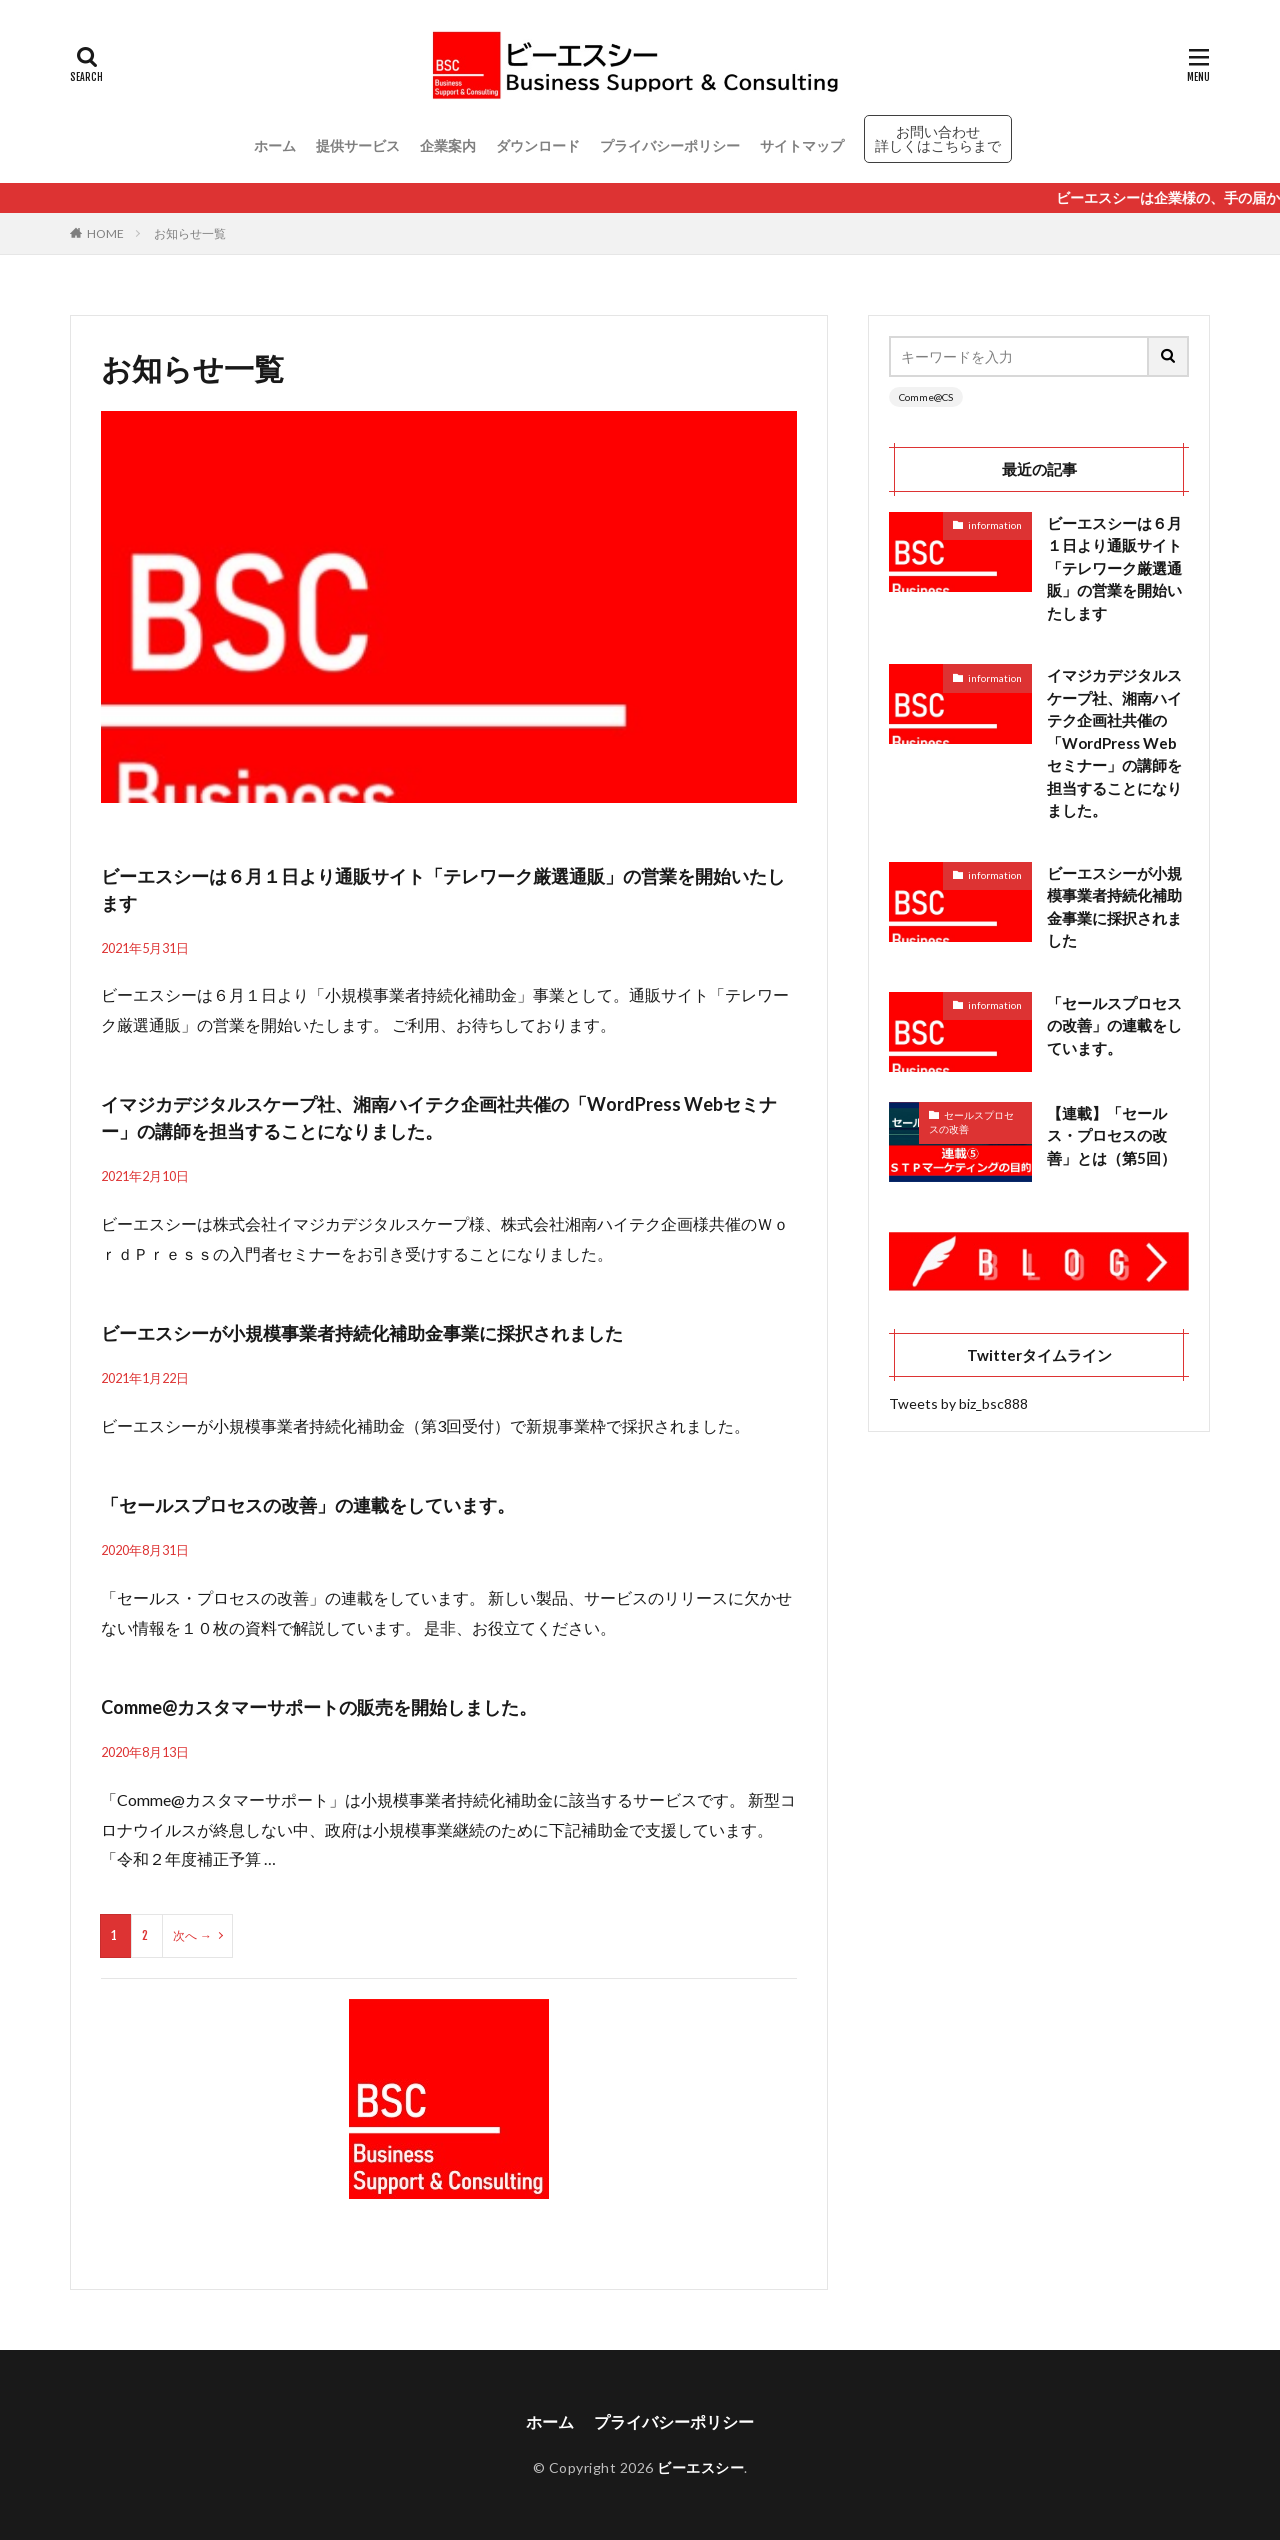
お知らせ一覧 (190, 233)
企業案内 (448, 145)
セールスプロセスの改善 (971, 1122)
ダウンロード (538, 145)
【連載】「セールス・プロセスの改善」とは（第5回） (1111, 1135)
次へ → (192, 1935)
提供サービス (358, 145)
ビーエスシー (700, 2467)
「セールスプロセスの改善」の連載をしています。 (308, 1505)
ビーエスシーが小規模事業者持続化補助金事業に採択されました (362, 1333)
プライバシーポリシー (670, 145)
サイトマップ (802, 145)
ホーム (275, 145)
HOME (105, 233)
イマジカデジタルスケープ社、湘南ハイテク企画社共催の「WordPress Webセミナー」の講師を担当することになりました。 (1114, 742)
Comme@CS (926, 397)
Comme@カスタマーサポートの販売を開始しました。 (319, 1707)
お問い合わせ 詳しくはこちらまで (938, 138)
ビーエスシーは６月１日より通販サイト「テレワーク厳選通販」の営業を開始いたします (1114, 568)
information (995, 525)
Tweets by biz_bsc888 (958, 1403)
